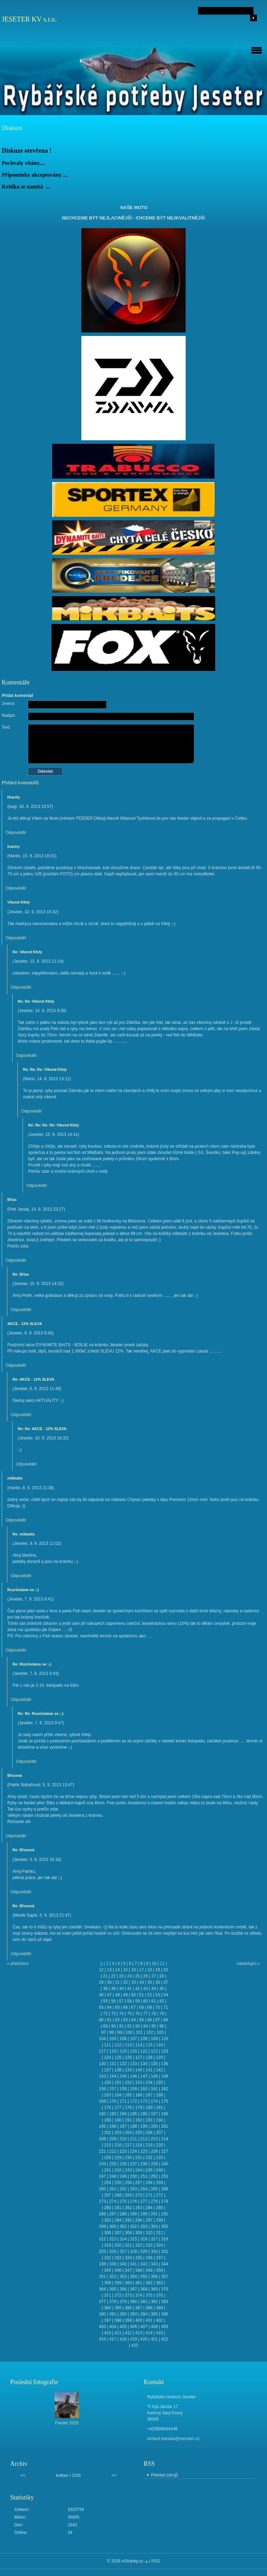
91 (121, 2026)
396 (164, 2314)
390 (102, 2314)
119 (123, 2051)
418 (123, 2339)
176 (107, 2107)
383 (164, 2301)
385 (117, 2307)
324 (159, 2245)
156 (102, 2088)
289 (133, 2214)
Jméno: (8, 703)
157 (112, 2088)
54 (165, 1994)
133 (133, 2063)
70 (157, 2007)
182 (102, 2113)
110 (164, 2038)
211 (133, 2138)
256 (128, 2182)
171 (123, 2101)
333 (117, 2257)
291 (154, 2214)
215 (107, 2145)
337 (159, 2257)
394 (143, 2314)
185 (133, 2113)
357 (164, 2276)
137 (107, 2070)
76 (137, 2013)
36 (157, 1982)
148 (154, 2076)
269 (128, 2195)
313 (112, 2239)
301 (123, 2226)
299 (102, 2226)
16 (133, 1969)
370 (164, 2289)
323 (149, 2245)
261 (112, 2188)
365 (112, 2289)
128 (149, 2057)
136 (164, 2063)
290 (143, 2214)
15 (125, 1969)
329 (143, 2251)
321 (128, 2245)
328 (133, 2251)
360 (128, 2282)
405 (123, 2326)
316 (143, 2239)
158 (123, 2088)
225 (143, 2151)
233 (159, 2157)
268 (117, 2195)
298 (159, 2220)
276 (133, 2201)
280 (107, 2207)
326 (112, 2251)
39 (113, 1988)
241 (107, 2170)
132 (123, 2063)
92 (129, 2026)
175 (164, 2101)
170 (112, 2101)
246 (159, 2170)
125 (117, 2057)
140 (138, 2070)
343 (154, 2264)
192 (138, 2120)
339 (112, 2264)
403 (102, 2326)
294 (117, 2220)
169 (102, 2101)
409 (164, 2326)
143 (102, 2076)
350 (159, 2270)
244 (138, 2170)
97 (103, 2032)
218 (138, 2145)
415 (159, 2332)
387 (138, 2307)
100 (129, 2032)
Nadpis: (9, 715)
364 (102, 2289)
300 (112, 2226)
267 (107, 2195)
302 (133, 2226)
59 (137, 2001)
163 (107, 2095)
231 (138, 2157)
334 (128, 2257)
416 (102, 2339)
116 (159, 2045)
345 (107, 2270)
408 (154, 2326)
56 (113, 2001)
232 (149, 2157)
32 (125, 1982)
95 (153, 2026)
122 (154, 2051)
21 (105, 1976)
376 (159, 2295)
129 (159, 2057)
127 (138, 2057)
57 (121, 2001)
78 (153, 2013)
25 (137, 1976)
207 (159, 2132)
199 (143, 2126)
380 (133, 2301)
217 (128, 2145)
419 (133, 2339)
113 (128, 2045)
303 (143, 2226)
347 (128, 2270)
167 (149, 2095)
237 (133, 2163)
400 (138, 2320)
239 (154, 2163)
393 (133, 2314)
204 (128, 2132)
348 (138, 2270)
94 (145, 2026)
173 (143, 2101)
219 (149, 2145)
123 (164, 2051)
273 (102, 2201)
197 (123, 2126)
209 (112, 2138)
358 (107, 2282)
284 (149, 2207)
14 (117, 1969)
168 (159, 2095)
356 (154, 2276)
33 (133, 1982)
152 (128, 2082)
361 (138, 2282)
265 (154, 2188)
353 (123, 2276)
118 (112, 2051)
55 (105, 2001)
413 (138, 2332)
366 (123, 2289)
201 (164, 2126)
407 (143, 2326)
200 (154, 2126)
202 (107, 2132)
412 (128, 2332)
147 (143, 2076)
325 (102, 2251)
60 (145, 2001)
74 (121, 2013)
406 (133, 2326)
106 (123, 2038)
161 (154, 2088)
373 (128, 2295)
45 (161, 1988)
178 (128, 2107)
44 (153, 1988)
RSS (156, 2561)
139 (128, 2070)
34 (141, 1982)
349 (149, 2270)
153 (138, 2082)
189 (107, 2120)
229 (117, 2157)
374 (138, 2295)
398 (117, 2320)
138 (117, 2070)
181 (159, 2107)
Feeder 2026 (67, 2423)
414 (149, 2332)
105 (112, 2038)
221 (102, 2151)
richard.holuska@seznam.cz (173, 2438)
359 (117, 2282)
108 (143, 2038)
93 (137, 2026)
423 (134, 2345)
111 (107, 2045)
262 (123, 2188)
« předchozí (18, 1963)
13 (109, 1969)
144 (112, 2076)
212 (143, 2138)
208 (102, 2138)
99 (120, 2032)
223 (123, 2151)
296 (138, 2220)
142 (159, 2070)
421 (154, 2339)
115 (149, 2045)
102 (149, 2032)
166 (138, 2095)
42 (137, 1988)
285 (159, 2207)
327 (123, 2251)
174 (154, 2101)
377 (102, 2301)
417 (112, 2339)
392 (123, 2314)
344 (164, 2264)
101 (139, 2032)
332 (107, 2257)
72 (105, 2013)
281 (117, 2207)
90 (113, 2026)
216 (117, 2145)
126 (128, 2057)
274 (112, 2201)
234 (102, 2163)
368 (143, 2289)
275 (123, 2201)
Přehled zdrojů (164, 2475)
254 (107, 2182)
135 (154, 2063)
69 (149, 2007)
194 (159, 2120)
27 (153, 1976)
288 (123, 2214)
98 (111, 2032)
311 (159, 2232)
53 (157, 1994)
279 (164, 2201)
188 (164, 2113)
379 (123, 2301)
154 (149, 2082)
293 (107, 2220)
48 (117, 1994)
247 (102, 2176)
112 (117, 2045)
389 (159, 2307)
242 (117, 2170)
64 (109, 2007)
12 (101, 1969)
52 (149, 1994)
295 (128, 2220)
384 (107, 2307)
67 (133, 2007)
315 (133, 2239)
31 (117, 1982)
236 (123, 2163)
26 (145, 1976)
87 (157, 2019)
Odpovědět (16, 832)
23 (121, 1976)
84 (133, 2019)
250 (133, 2176)
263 (133, 2188)
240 (164, 2163)
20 (165, 1969)
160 (143, 2088)
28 (161, 1976)
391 (112, 2314)
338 (102, 2264)
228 (107, 2157)
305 (164, 2226)
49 (125, 1994)
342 (143, 2264)
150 (107, 2082)
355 (143, 2276)
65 (117, 2007)
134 (143, 2063)
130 (102, 2063)
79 (161, 2013)
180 (149, 2107)
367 (133, 2289)
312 (102, 2239)
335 (138, 2257)
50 (133, 1994)
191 (128, 2120)
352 (112, 2276)
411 (117, 2332)
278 (154, 2201)
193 (149, 2120)
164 (117, 2095)
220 (159, 2145)
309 (138, 2232)
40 (121, 1988)
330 (154, 2251)
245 (149, 2170)
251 (143, 2176)
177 (117, 2107)
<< (23, 2475)
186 (143, 2113)
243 (128, 2170)
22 (113, 1976)
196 (112, 2126)
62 (161, 2001)
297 (149, 2220)
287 (112, 2214)
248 (112, 2176)
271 (149, 2195)
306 (107, 2232)
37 (165, 1982)
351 (102, 2276)
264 (143, 2188)
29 (101, 1982)
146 (133, 2076)
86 (149, 2019)
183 (112, 2113)
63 (101, 2007)
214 (164, 2138)
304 (154, 2226)
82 (117, 2019)
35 (149, 1982)
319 (107, 2245)
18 (149, 1969)
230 (128, 2157)
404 (112, 2326)
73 (113, 2013)
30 (109, 1982)
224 (133, 2151)
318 (164, 2239)
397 (107, 2320)
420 (143, 2339)
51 (141, 1994)
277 (143, 2201)
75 (129, 2013)
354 (133, 2276)
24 (129, 1976)
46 (101, 1994)
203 (117, 2132)
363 (159, 2282)
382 (154, 2301)
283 (138, 2207)
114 (138, 2045)
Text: (6, 727)
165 (128, 2095)
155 (159, 2082)
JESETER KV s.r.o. (29, 19)
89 (105, 2026)
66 (125, 2007)
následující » (248, 1963)
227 (164, 2151)
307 (117, 2232)
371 (107, 2295)
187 (154, 2113)
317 (154, 2239)
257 (138, 2182)
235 (112, 2163)
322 (138, 2245)
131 (112, 2063)
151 (117, 2082)
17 (141, 1969)
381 (143, 2301)
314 (123, 2239)
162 (164, 2088)
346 (117, 2270)
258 (149, 2182)
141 (149, 2070)
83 (125, 2019)
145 (123, 2076)
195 (102, 2126)
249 (123, 2176)
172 (133, 2101)
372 (117, 2295)
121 (143, 2051)
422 (164, 2339)
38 (105, 1988)
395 (154, 2314)
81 (109, 2019)
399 (128, 2320)
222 (112, 2151)
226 (154, 2151)
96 (161, 2026)
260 (102, 2188)
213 (154, 2138)
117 (102, 2051)
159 (133, 2088)
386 (128, 2307)
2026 (76, 2475)
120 (133, 2051)
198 (133, 2126)
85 (141, 2019)
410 (107, 2332)
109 (154, 2038)
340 (123, 2264)
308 (128, 2232)
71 (165, 2007)
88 (165, 2019)
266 (164, 2188)
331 (164, 2251)
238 (143, 2163)
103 (159, 2032)
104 (102, 2038)
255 (117, 2182)
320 (117, 2245)
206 (149, 2132)
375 (149, 2295)
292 (164, 2214)
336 (149, 2257)
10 (154, 1963)
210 (123, 2138)
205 (138, 2132)
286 (102, 2214)
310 (149, 2232)
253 (164, 2176)
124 (107, 2057)
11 (162, 1963)
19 (157, 1969)
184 (123, 2113)
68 (141, 2007)
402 (159, 2320)
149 (164, 2076)
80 (101, 2019)
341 (133, 2264)
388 (149, 2307)
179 (138, 2107)
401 (149, 2320)
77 (145, 2013)
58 (129, 2001)
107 (133, 2038)
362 (149, 2282)
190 (117, 2120)
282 (128, 2207)
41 (129, 1988)
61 (153, 2001)
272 (159, 2195)
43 (145, 1988)
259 (159, 2182)
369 (154, 2289)
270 (138, 2195)
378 (112, 2301)
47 (109, 1994)
